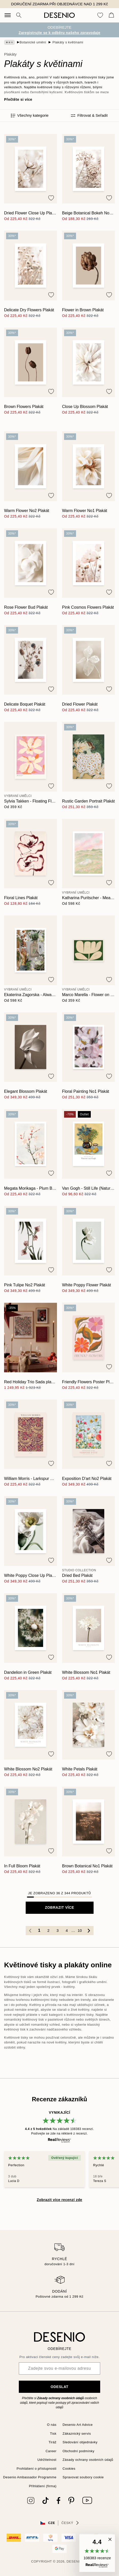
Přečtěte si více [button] (19, 99)
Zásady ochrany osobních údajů (61, 2393)
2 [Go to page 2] (49, 1930)
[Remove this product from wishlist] (51, 197)
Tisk (53, 2428)
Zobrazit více (59, 1907)
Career (50, 2445)
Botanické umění (35, 42)
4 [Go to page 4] (67, 1930)
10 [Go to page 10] (79, 1930)
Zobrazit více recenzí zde (59, 2204)
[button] (96, 2553)
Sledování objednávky (81, 2436)
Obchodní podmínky (80, 2445)
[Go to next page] (88, 1930)
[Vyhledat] (18, 15)
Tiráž (52, 2436)
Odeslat (59, 2381)
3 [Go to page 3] (58, 1930)
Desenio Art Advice (79, 2419)
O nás (51, 2419)
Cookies (70, 2468)
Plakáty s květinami (72, 42)
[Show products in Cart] (111, 15)
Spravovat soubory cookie (85, 2477)
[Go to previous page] (31, 1930)
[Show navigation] (7, 15)
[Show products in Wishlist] (100, 15)
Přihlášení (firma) (42, 2486)
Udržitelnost (46, 2454)
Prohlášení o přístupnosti (35, 2463)
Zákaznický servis (78, 2428)
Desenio (74, 2561)
